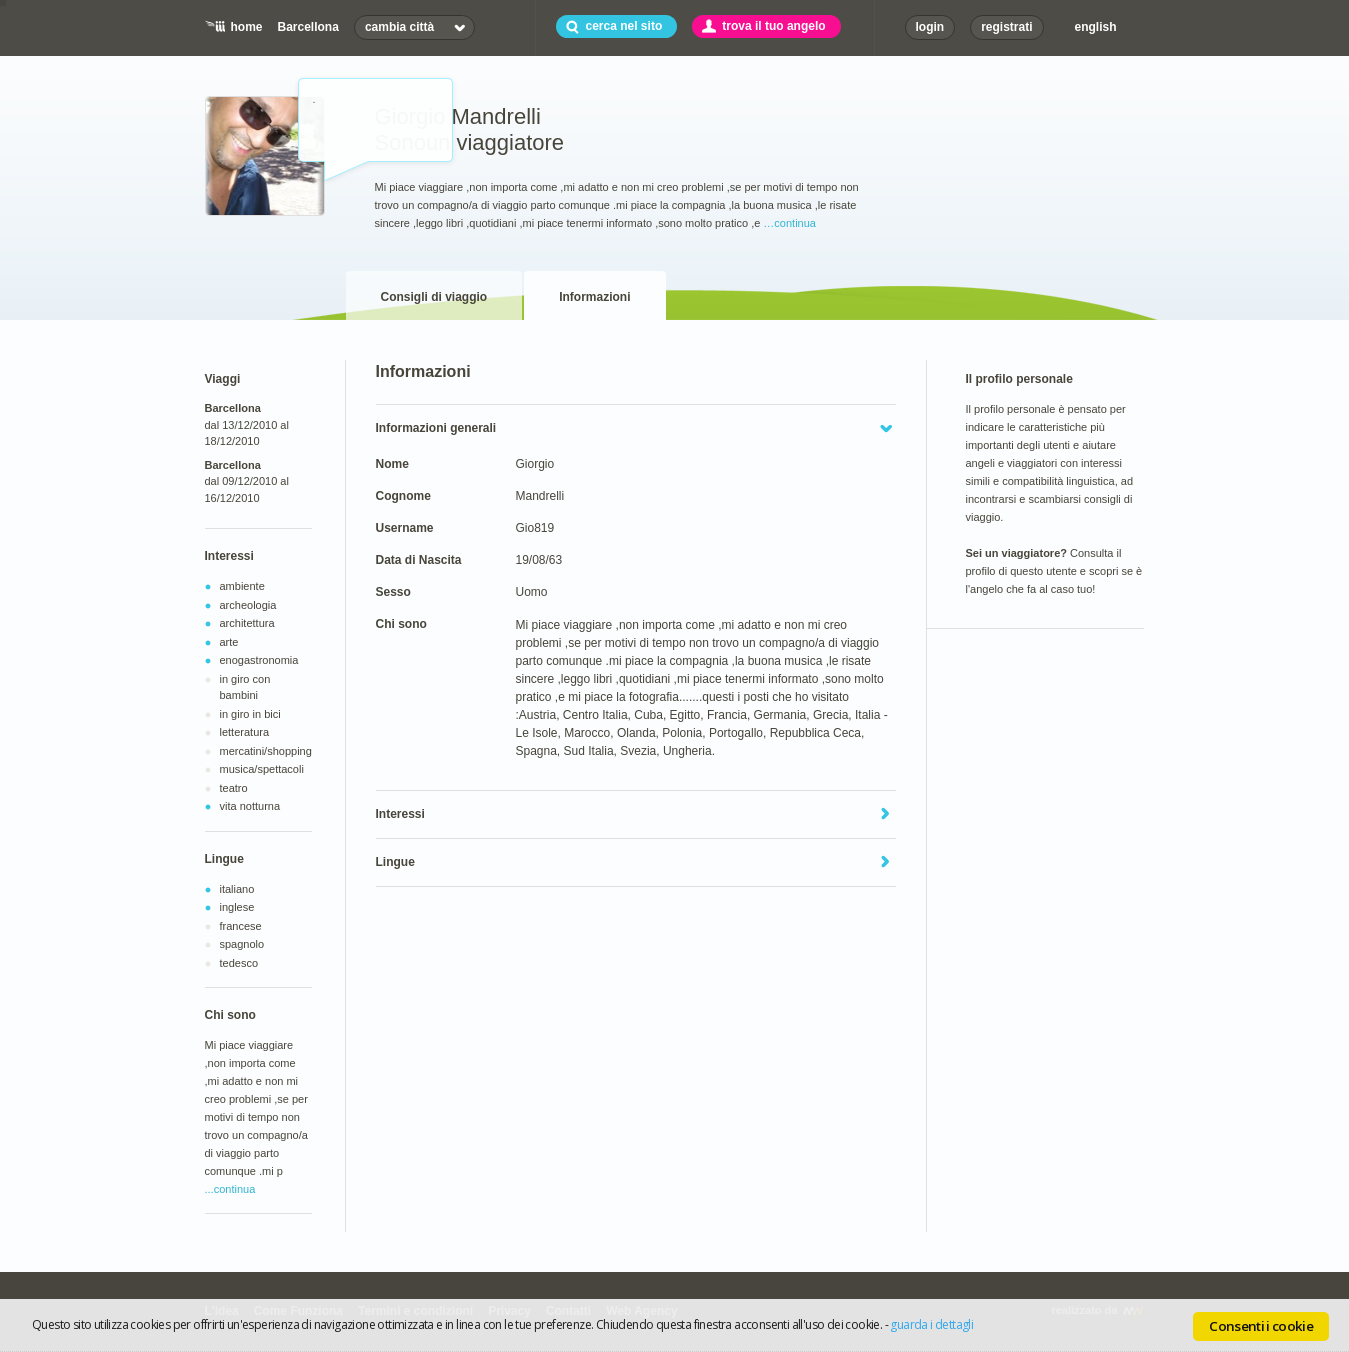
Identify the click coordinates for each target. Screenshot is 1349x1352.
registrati (1006, 27)
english (1096, 27)
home (247, 27)
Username (405, 528)
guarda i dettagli (931, 1324)
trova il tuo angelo (773, 26)
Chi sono (401, 624)
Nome (392, 464)
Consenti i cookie (1261, 1326)
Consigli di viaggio (434, 297)
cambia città (399, 27)
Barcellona (308, 27)
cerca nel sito (624, 26)
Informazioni (594, 297)
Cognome (403, 496)
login (930, 27)
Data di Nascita (419, 560)
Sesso (393, 592)
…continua (789, 223)
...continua (230, 1189)
